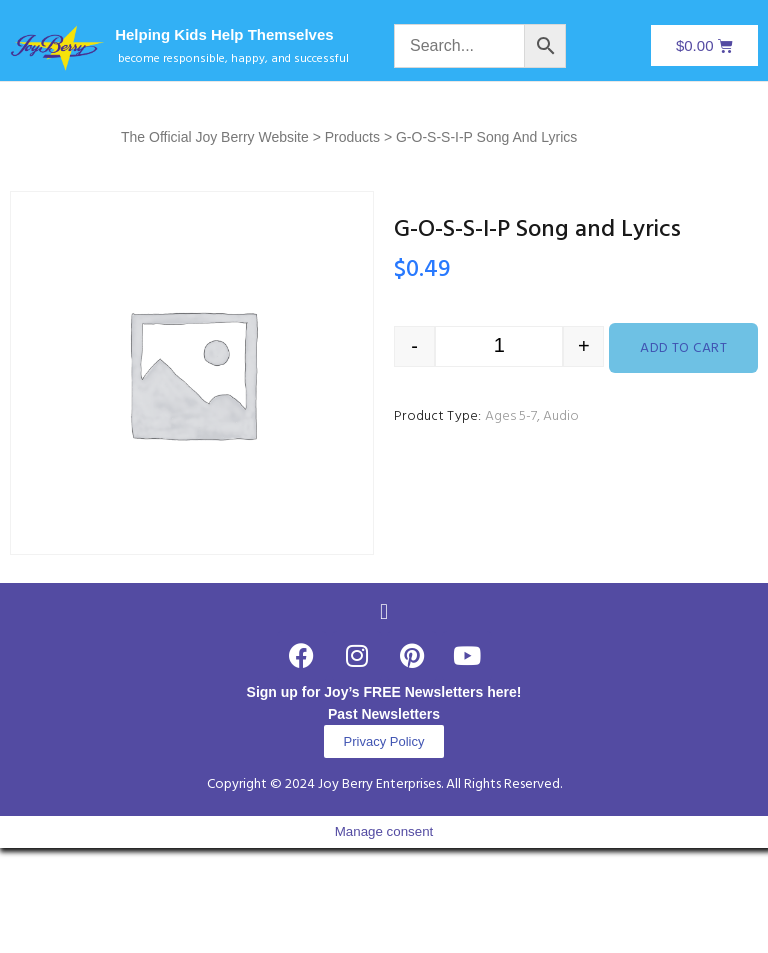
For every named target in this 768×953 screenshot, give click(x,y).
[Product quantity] (499, 346)
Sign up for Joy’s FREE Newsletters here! (384, 692)
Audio (561, 416)
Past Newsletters (384, 714)
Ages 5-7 (511, 416)
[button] (383, 611)
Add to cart (683, 348)
